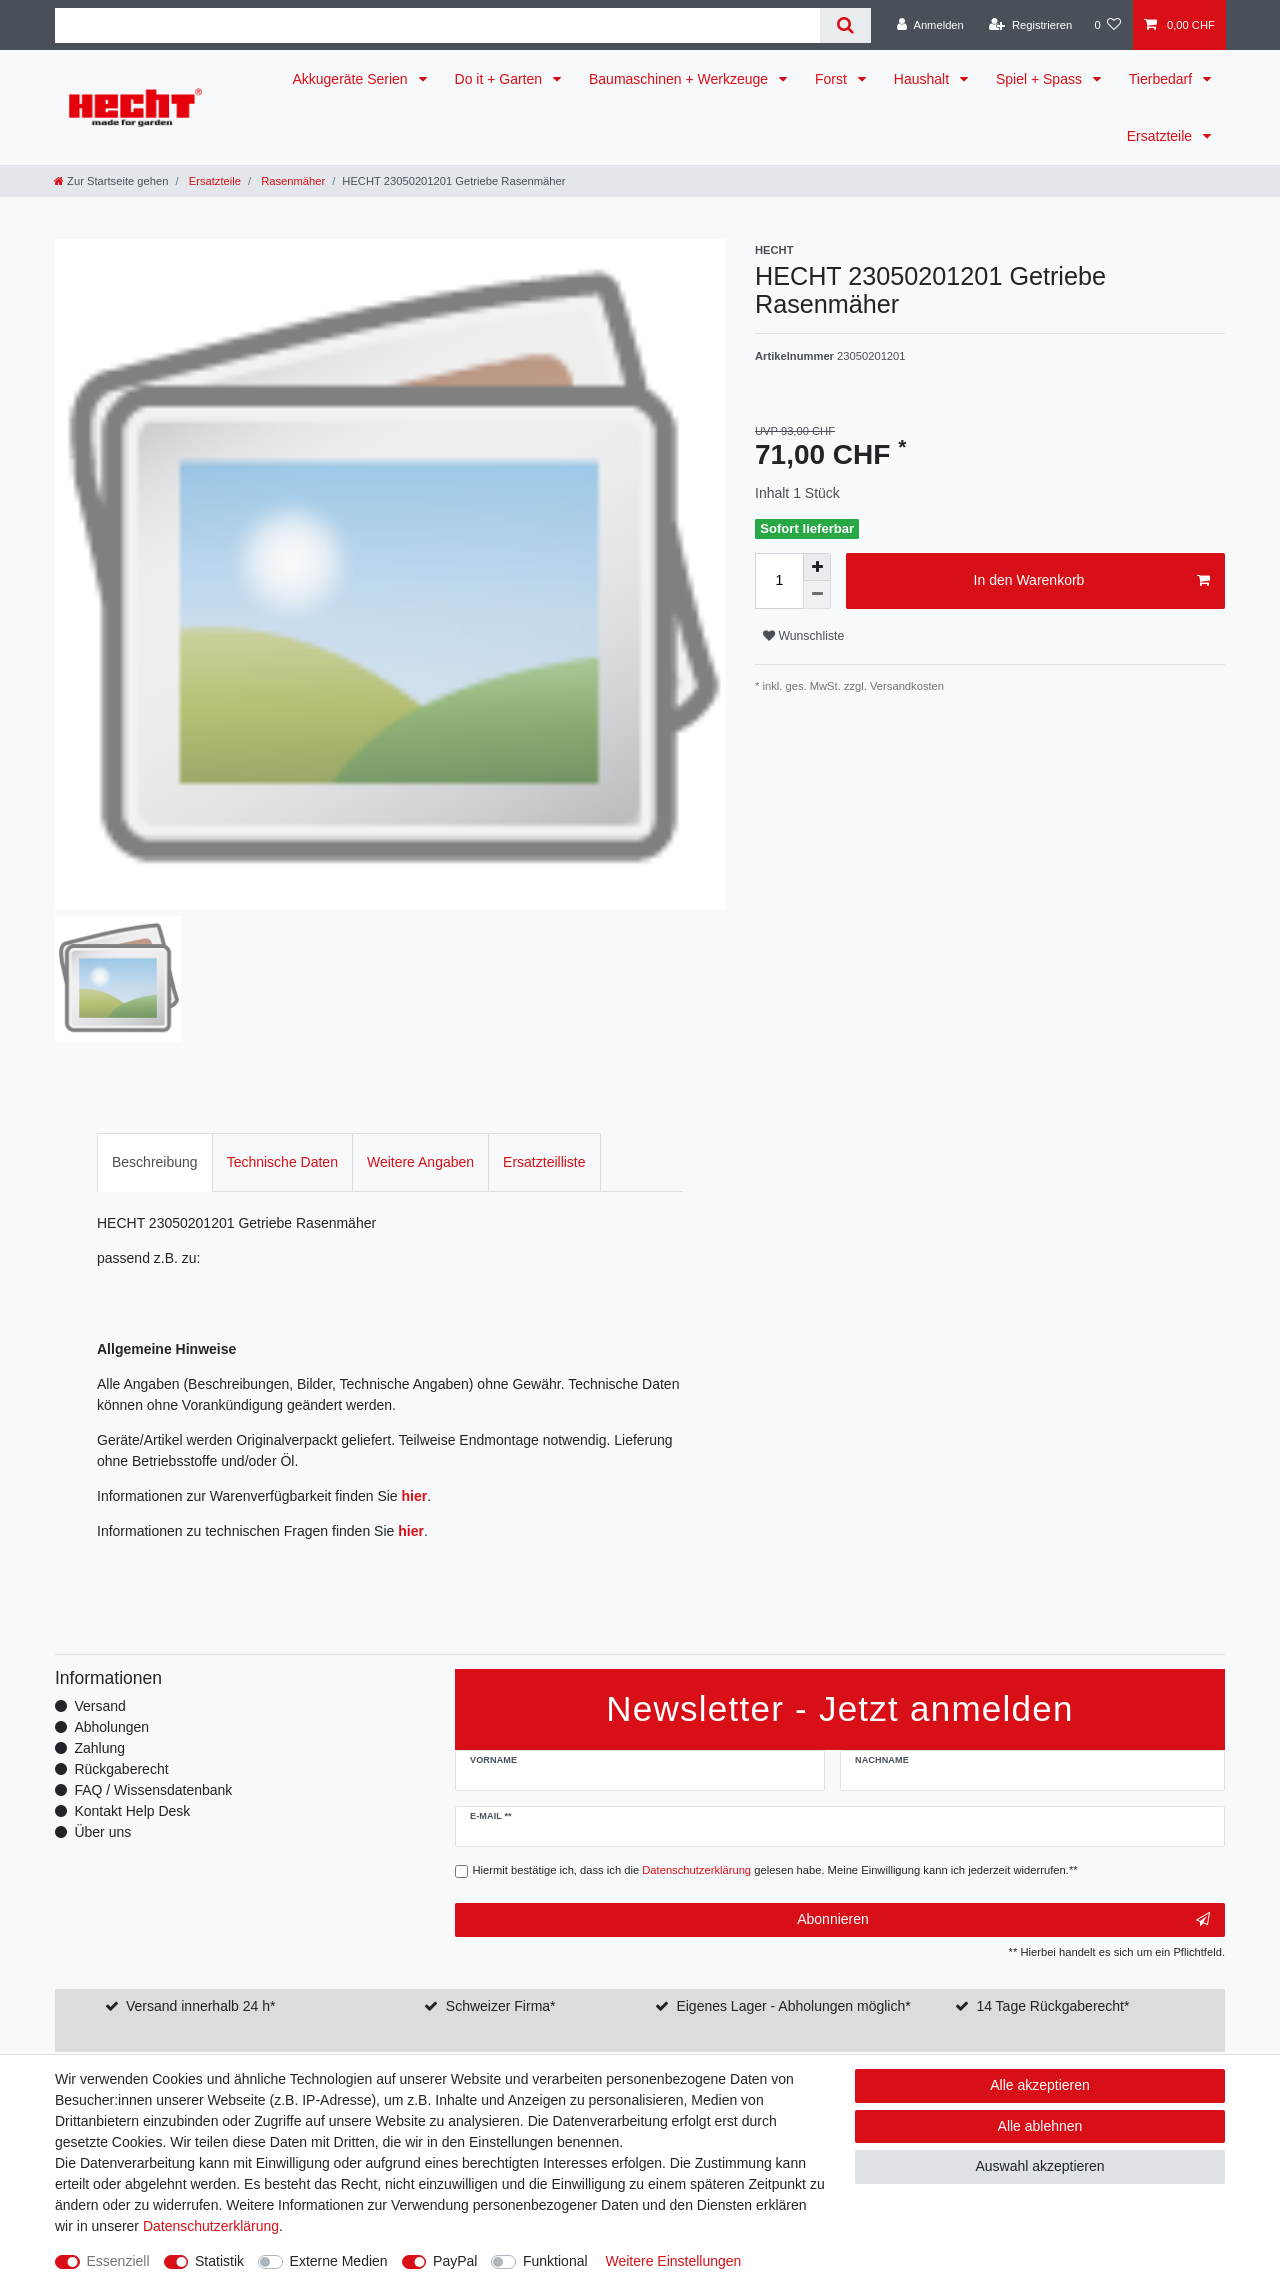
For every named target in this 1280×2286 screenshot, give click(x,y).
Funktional (555, 2261)
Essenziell (118, 2261)
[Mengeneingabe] (779, 581)
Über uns (102, 1832)
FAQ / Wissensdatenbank (153, 1790)
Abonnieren (1003, 1920)
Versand (99, 1706)
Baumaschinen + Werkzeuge (680, 79)
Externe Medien (339, 2261)
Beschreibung (155, 1162)
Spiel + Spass (1041, 79)
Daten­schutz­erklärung (211, 2226)
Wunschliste (803, 636)
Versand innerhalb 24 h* (200, 2006)
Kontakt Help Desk (132, 1811)
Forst (833, 79)
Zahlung (99, 1748)
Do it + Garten (500, 79)
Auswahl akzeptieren (1039, 2166)
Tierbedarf (1162, 79)
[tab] (155, 1162)
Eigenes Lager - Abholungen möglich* (793, 2006)
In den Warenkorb (1092, 581)
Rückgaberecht (121, 1769)
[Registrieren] (1030, 25)
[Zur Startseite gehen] (111, 181)
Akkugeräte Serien (351, 79)
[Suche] (845, 25)
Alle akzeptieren (1040, 2085)
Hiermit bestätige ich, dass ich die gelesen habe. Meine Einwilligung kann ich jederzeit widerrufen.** (775, 1870)
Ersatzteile (1161, 136)
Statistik (219, 2261)
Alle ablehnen (1040, 2126)
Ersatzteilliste (544, 1162)
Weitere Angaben (420, 1162)
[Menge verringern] (817, 595)
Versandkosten (905, 686)
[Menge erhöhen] (817, 567)
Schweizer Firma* (501, 2006)
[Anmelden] (930, 25)
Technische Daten (282, 1162)
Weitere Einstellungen (673, 2261)
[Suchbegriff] (437, 25)
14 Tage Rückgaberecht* (1052, 2006)
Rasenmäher (291, 181)
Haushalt (923, 79)
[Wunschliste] (1107, 25)
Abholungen (111, 1727)
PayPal (455, 2261)
